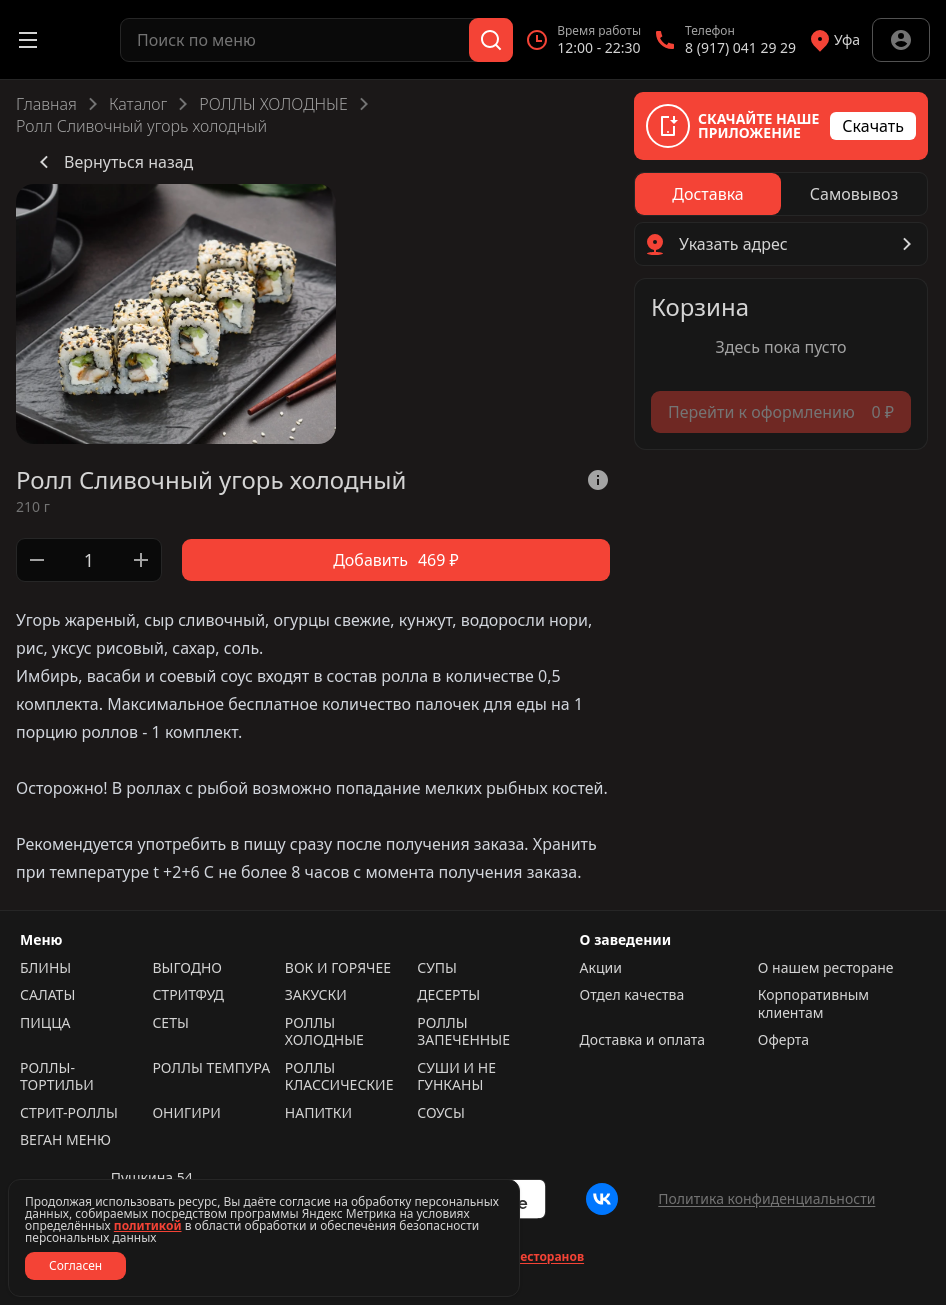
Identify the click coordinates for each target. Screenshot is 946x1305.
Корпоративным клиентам (813, 1003)
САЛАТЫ (47, 995)
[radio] (708, 194)
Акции (601, 968)
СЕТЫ (170, 1023)
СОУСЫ (441, 1113)
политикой (148, 1225)
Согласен (75, 1265)
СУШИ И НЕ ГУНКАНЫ (456, 1076)
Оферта (783, 1040)
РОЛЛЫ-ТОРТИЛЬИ (57, 1076)
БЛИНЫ (45, 968)
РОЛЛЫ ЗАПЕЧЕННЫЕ (463, 1031)
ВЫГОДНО (187, 968)
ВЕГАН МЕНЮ (65, 1140)
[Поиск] (491, 40)
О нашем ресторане (826, 968)
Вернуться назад (112, 162)
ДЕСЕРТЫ (448, 995)
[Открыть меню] (28, 40)
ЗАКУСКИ (316, 995)
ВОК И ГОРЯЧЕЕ (338, 968)
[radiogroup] (781, 194)
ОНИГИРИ (186, 1113)
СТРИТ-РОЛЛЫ (69, 1113)
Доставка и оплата (642, 1040)
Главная (46, 104)
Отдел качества (632, 995)
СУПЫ (437, 968)
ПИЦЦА (45, 1023)
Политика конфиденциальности (766, 1198)
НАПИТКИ (318, 1113)
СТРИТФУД (188, 995)
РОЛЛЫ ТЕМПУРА (211, 1068)
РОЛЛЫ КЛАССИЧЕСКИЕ (339, 1076)
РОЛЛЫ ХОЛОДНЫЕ (273, 104)
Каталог (138, 104)
